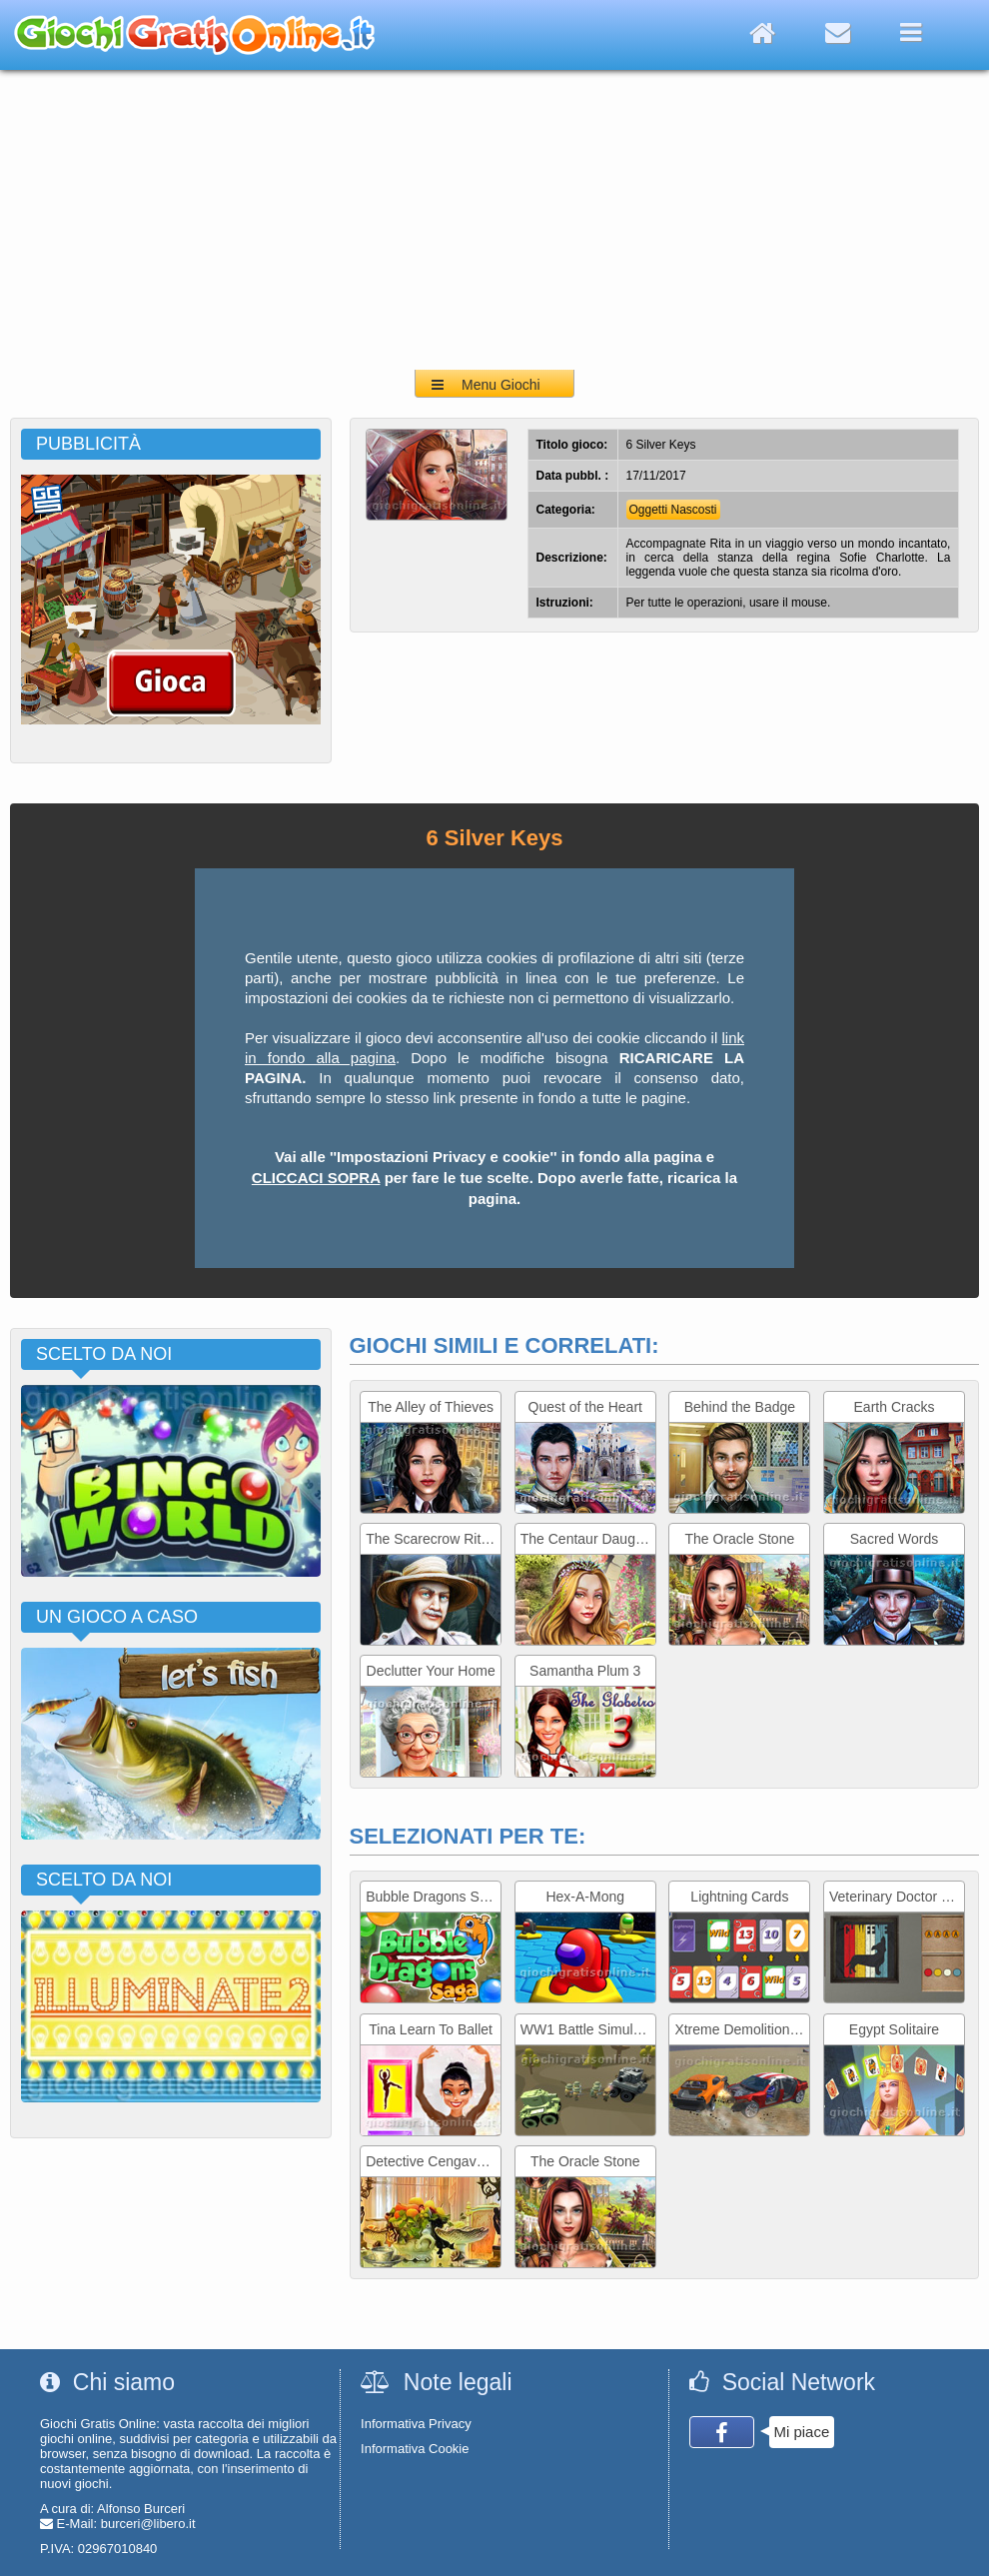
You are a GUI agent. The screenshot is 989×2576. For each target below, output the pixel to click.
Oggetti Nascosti (673, 510)
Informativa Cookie (415, 2448)
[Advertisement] (495, 220)
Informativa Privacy (416, 2423)
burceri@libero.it (148, 2523)
